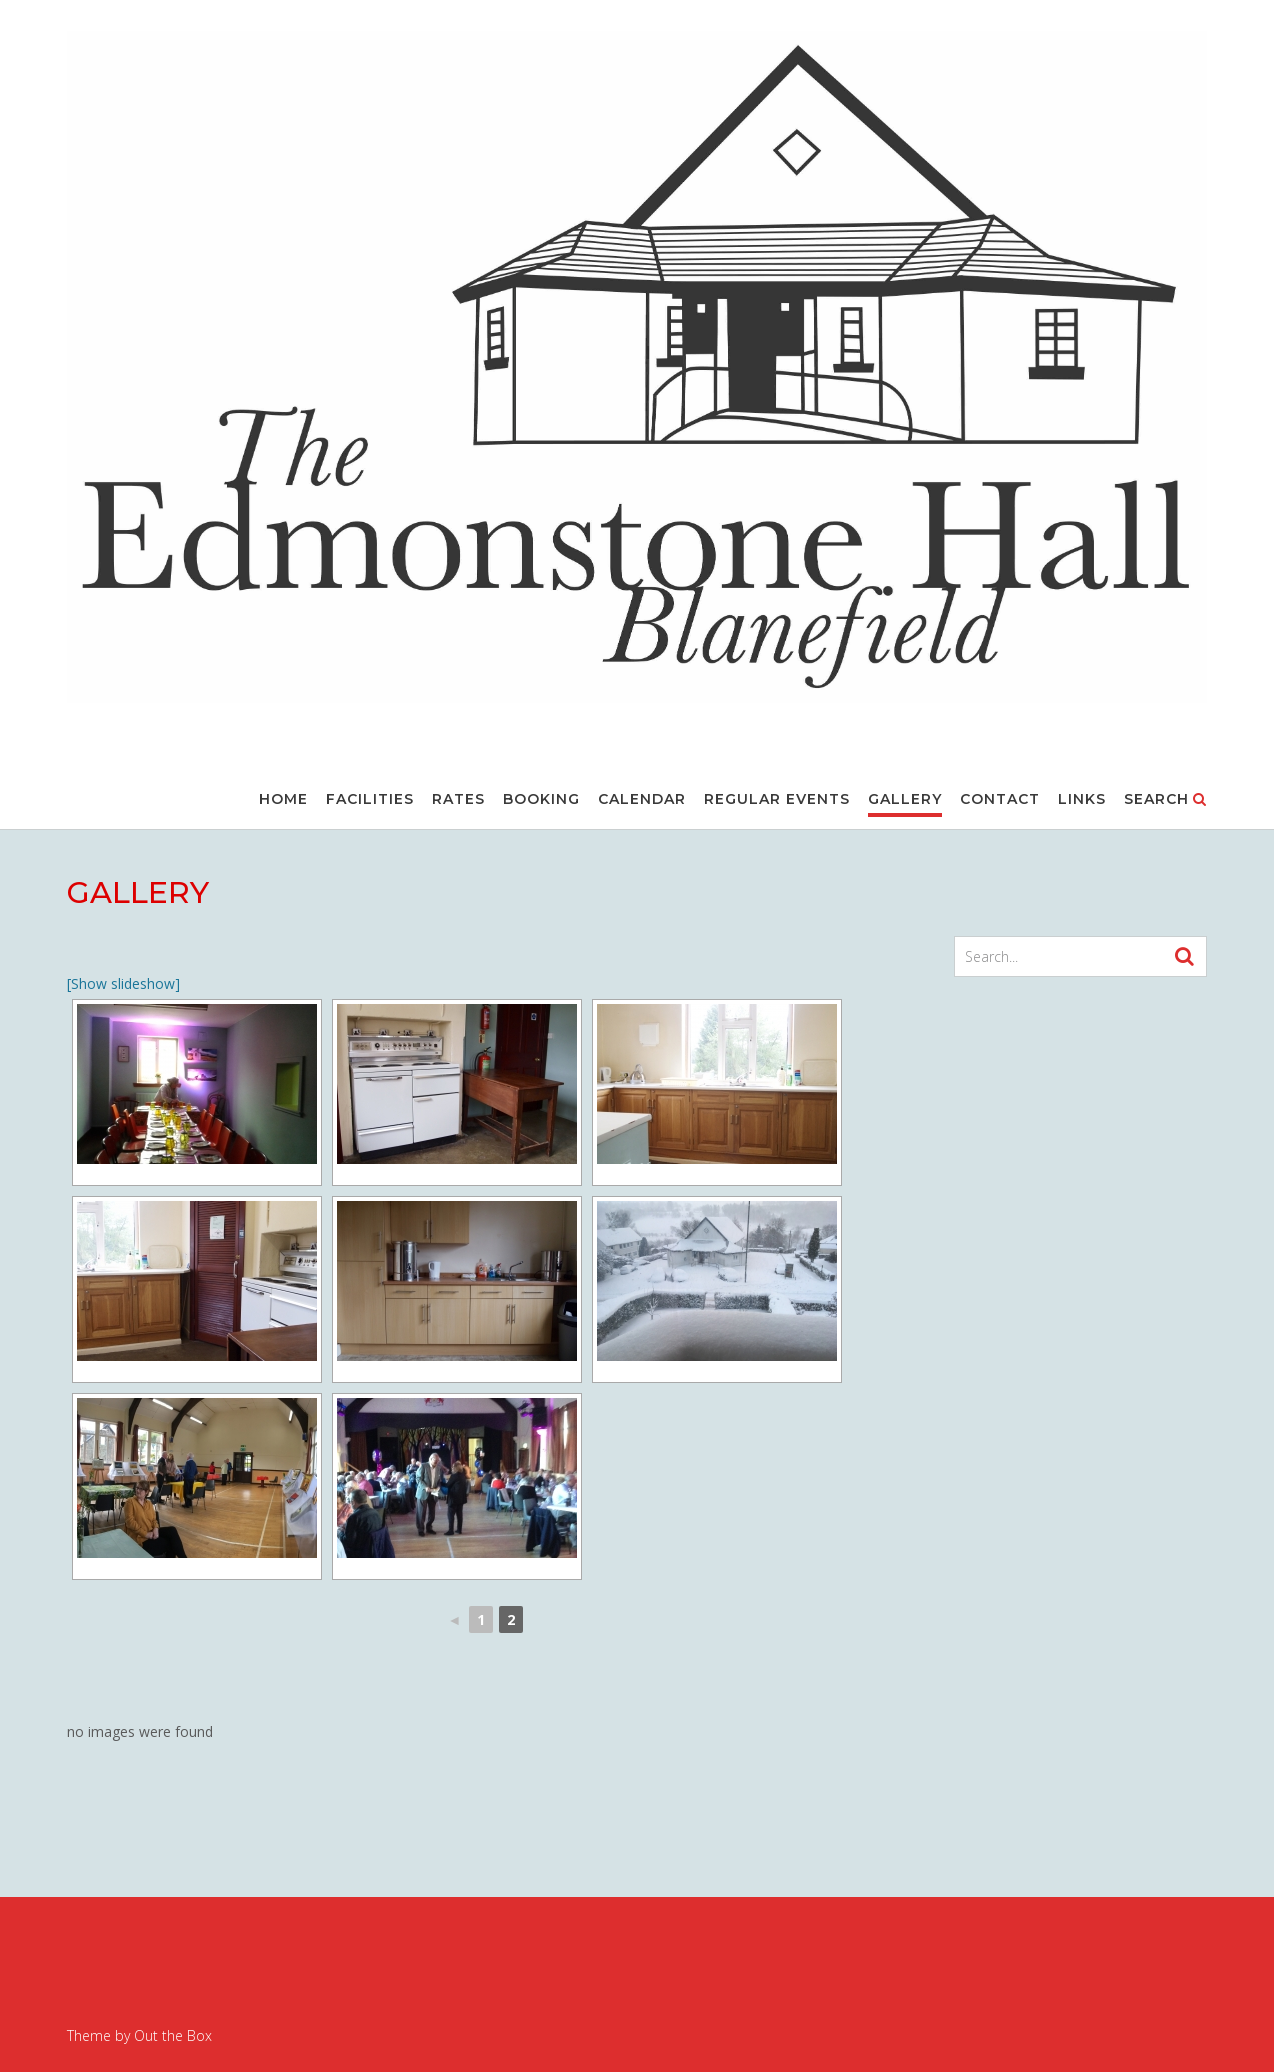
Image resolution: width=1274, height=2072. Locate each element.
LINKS (1082, 800)
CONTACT (1000, 800)
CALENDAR (642, 800)
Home (283, 800)
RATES (458, 800)
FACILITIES (370, 800)
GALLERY (905, 800)
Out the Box (173, 2035)
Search (1165, 800)
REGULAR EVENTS (777, 800)
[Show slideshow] (123, 983)
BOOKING (541, 800)
